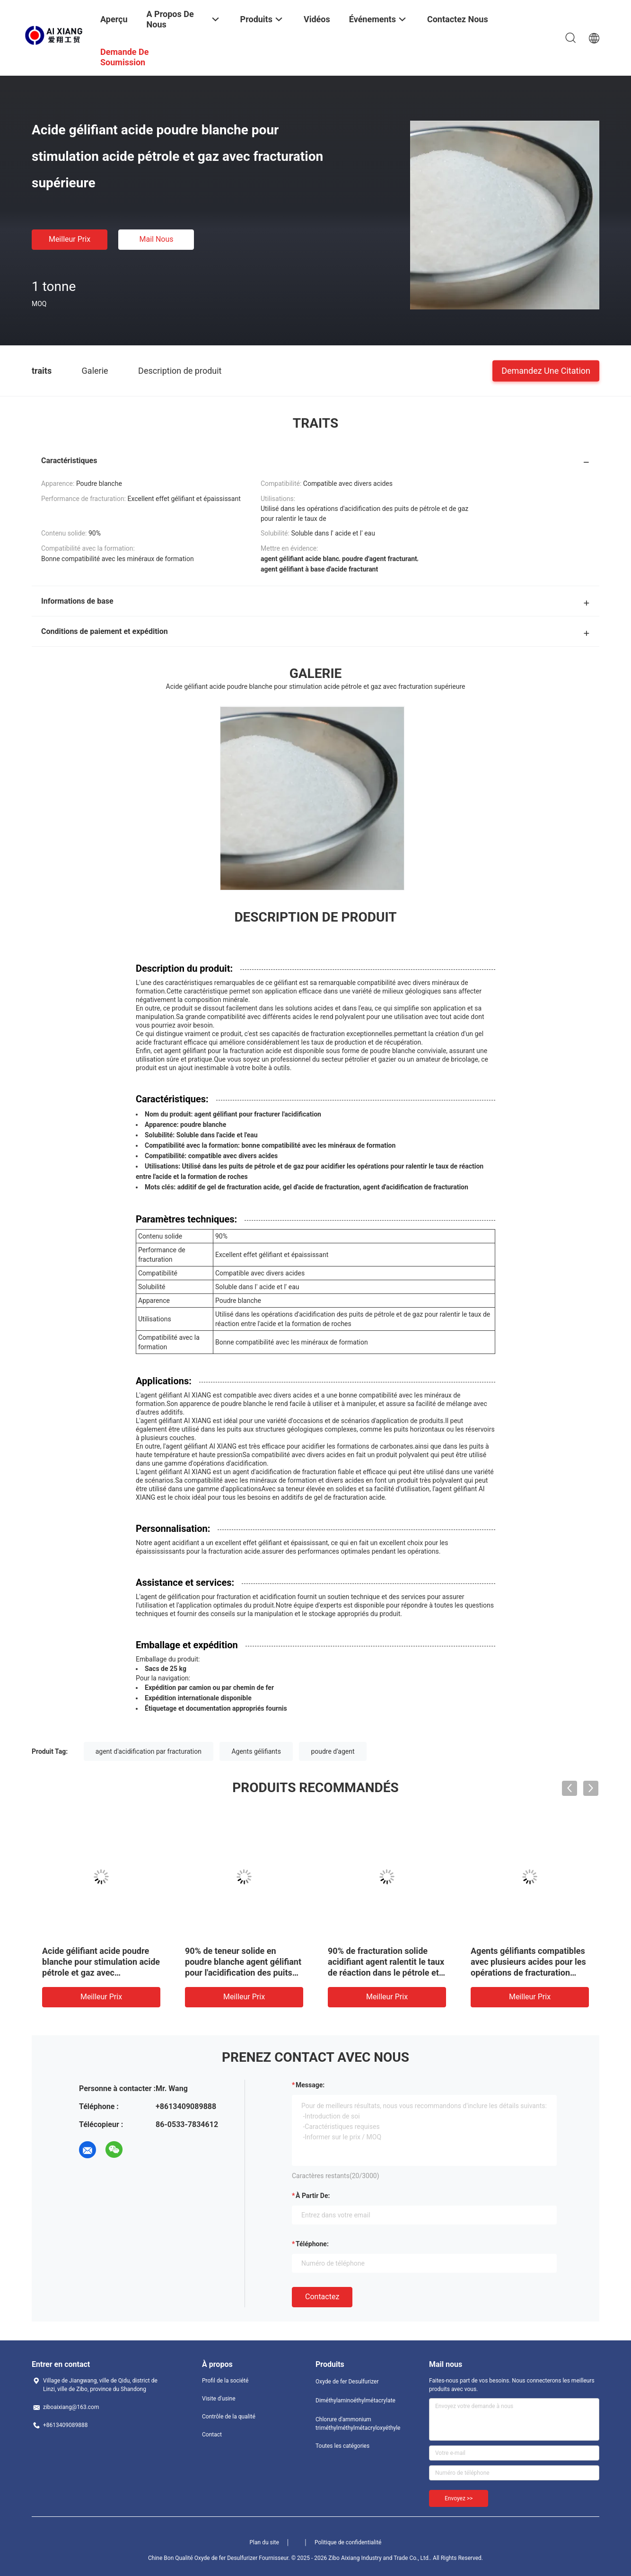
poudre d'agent (332, 1751)
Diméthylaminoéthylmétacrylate (353, 2400)
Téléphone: (312, 2244)
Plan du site (264, 2542)
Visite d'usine (219, 2398)
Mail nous (156, 239)
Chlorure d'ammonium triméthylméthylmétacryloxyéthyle (353, 2423)
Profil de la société (225, 2380)
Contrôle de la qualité (228, 2416)
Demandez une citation (545, 370)
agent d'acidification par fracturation (149, 1751)
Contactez (322, 2296)
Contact (212, 2434)
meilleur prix (69, 239)
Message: (310, 2085)
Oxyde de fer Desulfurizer (347, 2381)
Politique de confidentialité (348, 2542)
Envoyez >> (459, 2498)
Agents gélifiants (255, 1751)
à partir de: (313, 2195)
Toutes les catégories (342, 2446)
